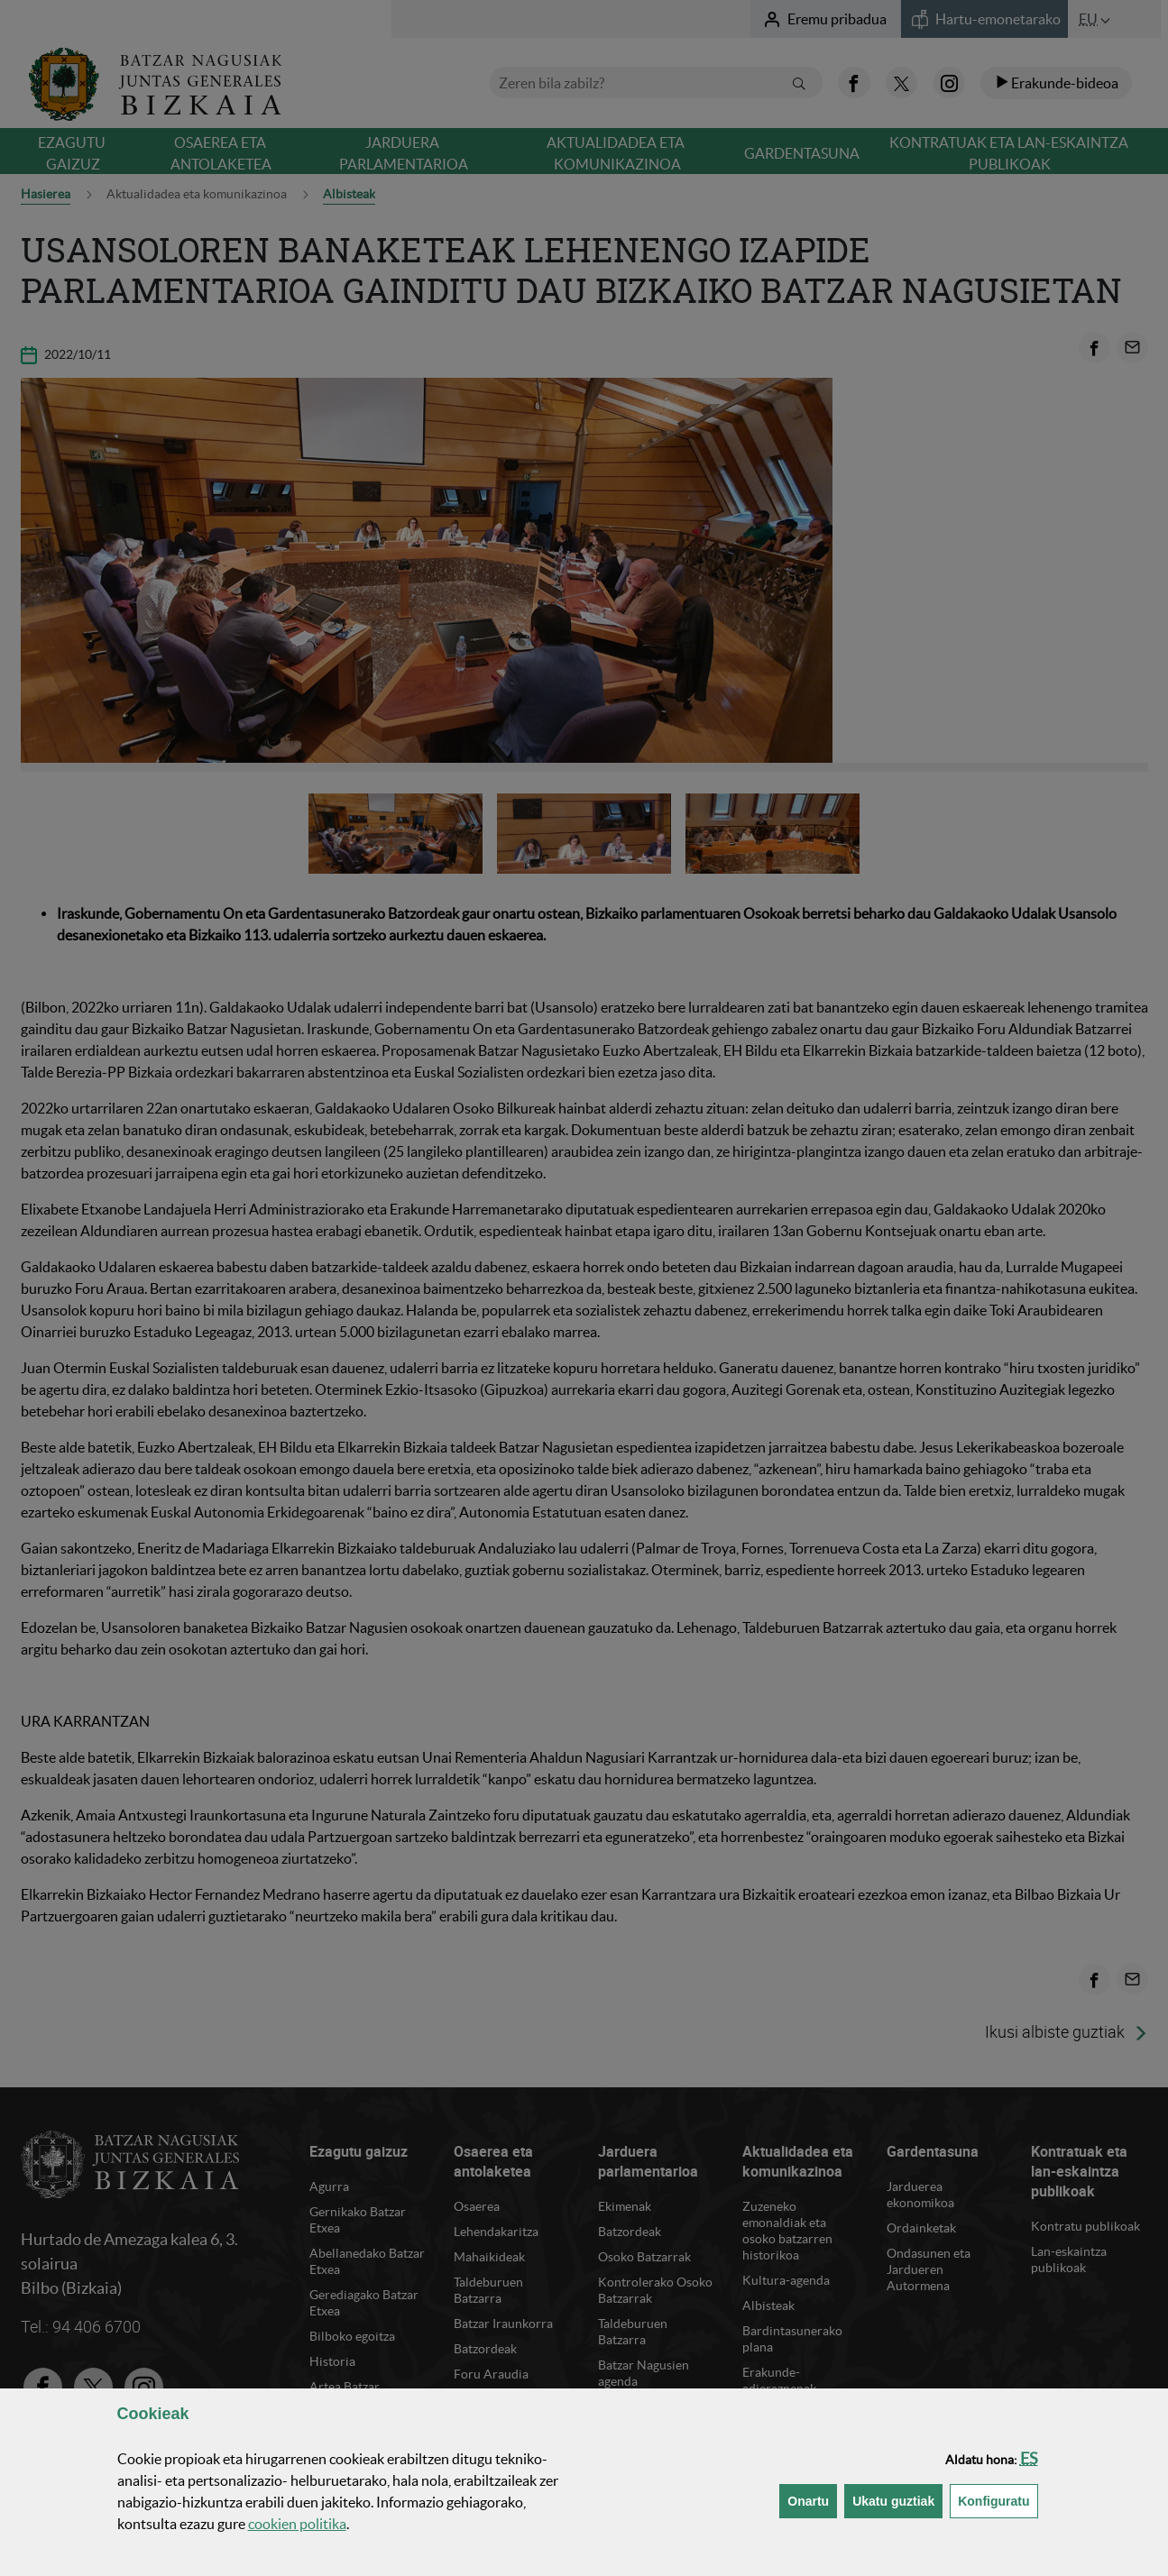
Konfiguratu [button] (997, 2499)
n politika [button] (297, 2524)
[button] (1029, 2458)
